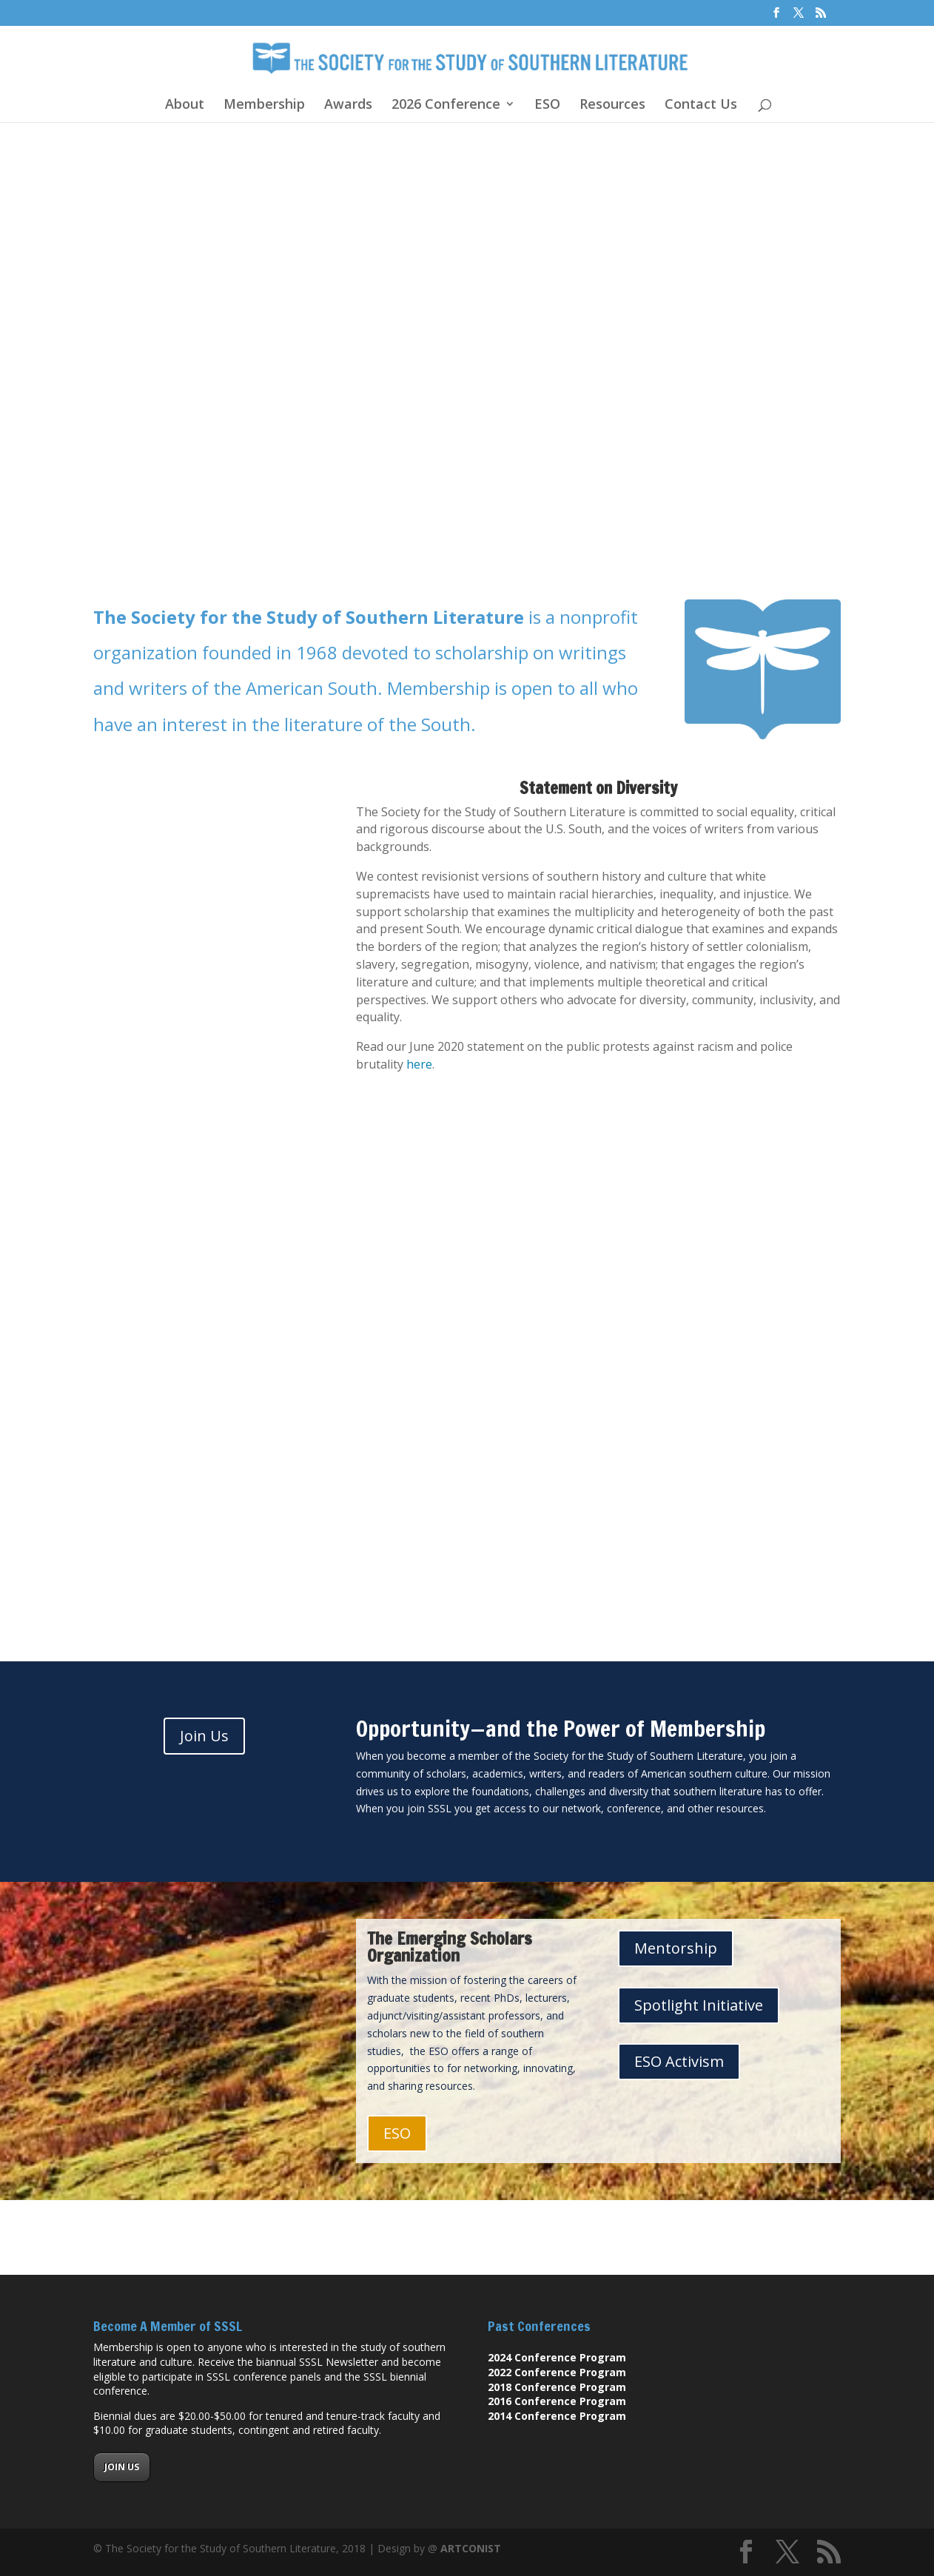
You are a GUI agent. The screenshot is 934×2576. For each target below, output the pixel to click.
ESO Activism (679, 2061)
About (184, 105)
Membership (264, 105)
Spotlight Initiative (698, 2005)
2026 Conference (446, 105)
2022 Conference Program (557, 2372)
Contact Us (701, 105)
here (419, 1064)
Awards (348, 105)
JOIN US (121, 2467)
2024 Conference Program (557, 2357)
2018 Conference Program (557, 2387)
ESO (547, 105)
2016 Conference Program (557, 2401)
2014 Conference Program (557, 2416)
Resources (612, 105)
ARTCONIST (470, 2548)
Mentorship (675, 1948)
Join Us (204, 1736)
